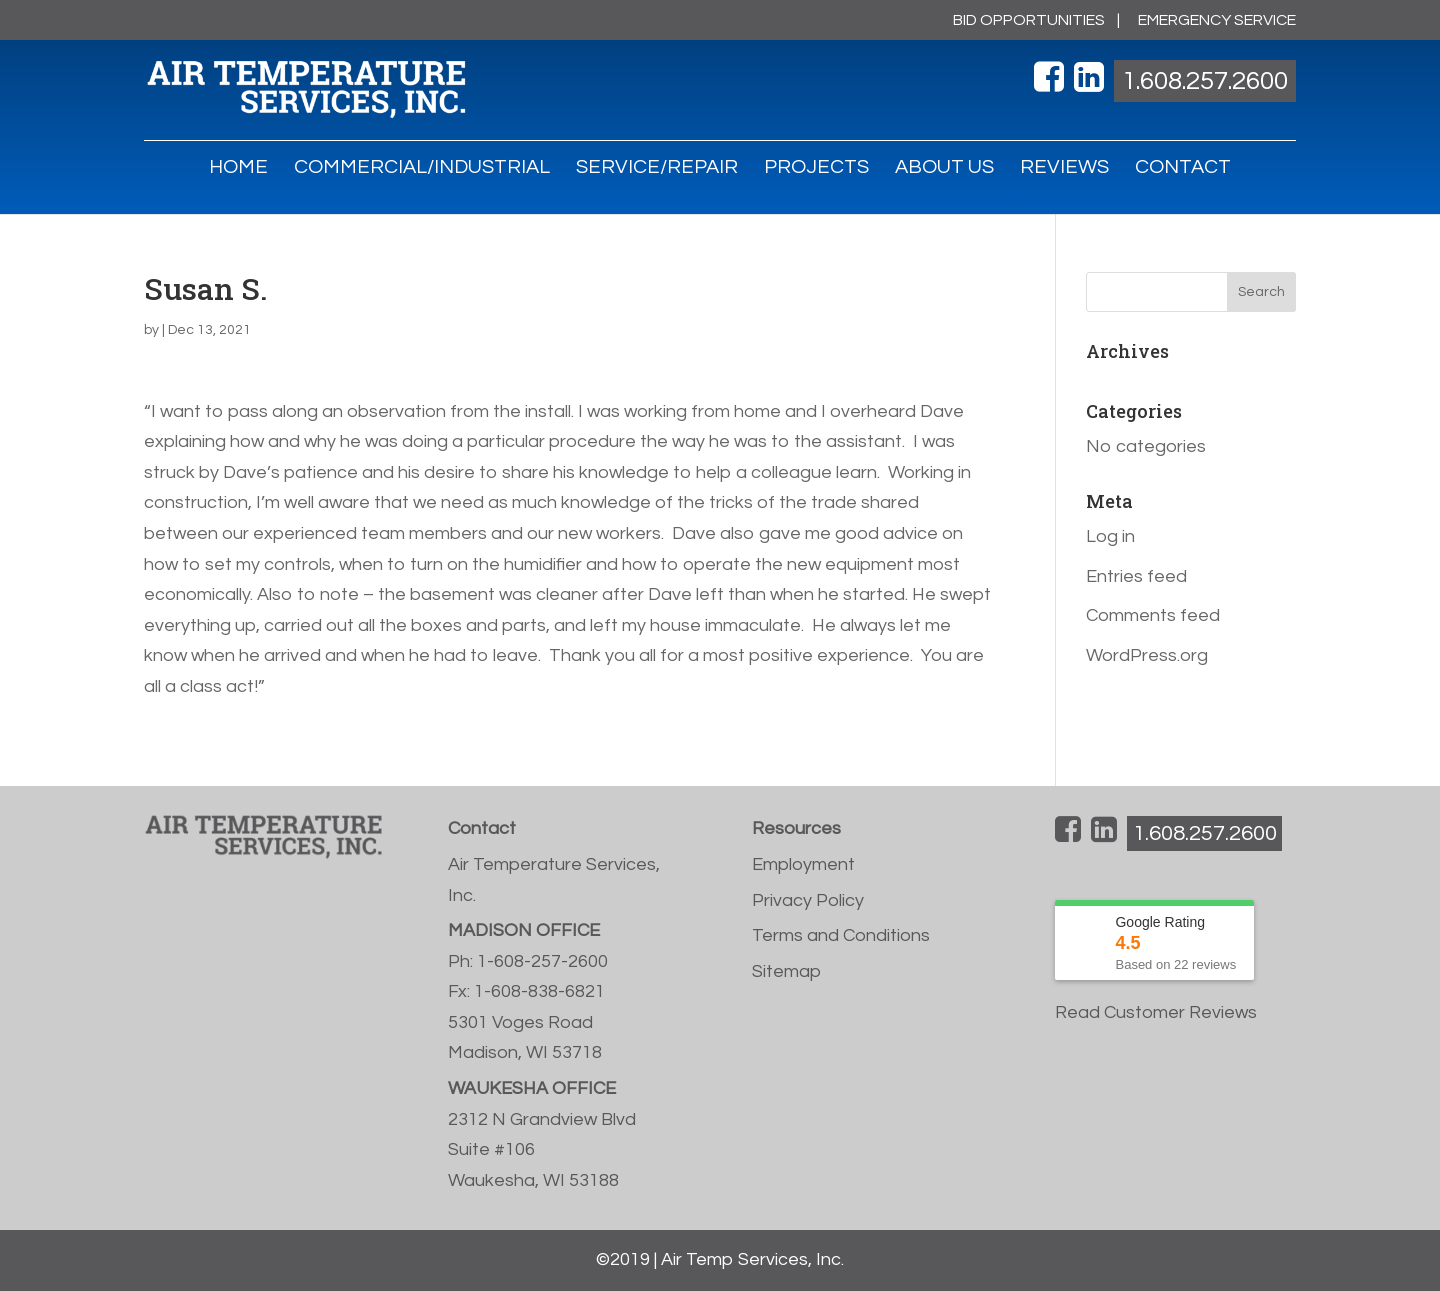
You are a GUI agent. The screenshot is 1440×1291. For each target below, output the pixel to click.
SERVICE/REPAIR (657, 168)
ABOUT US (944, 168)
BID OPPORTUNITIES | (1036, 20)
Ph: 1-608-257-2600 (528, 961)
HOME (238, 168)
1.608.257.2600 (1205, 81)
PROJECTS (816, 168)
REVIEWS (1064, 168)
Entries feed (1136, 576)
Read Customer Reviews (1156, 1012)
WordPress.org (1147, 655)
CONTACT (1183, 168)
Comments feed (1153, 615)
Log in (1110, 536)
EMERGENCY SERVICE (1217, 20)
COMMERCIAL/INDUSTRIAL (422, 168)
